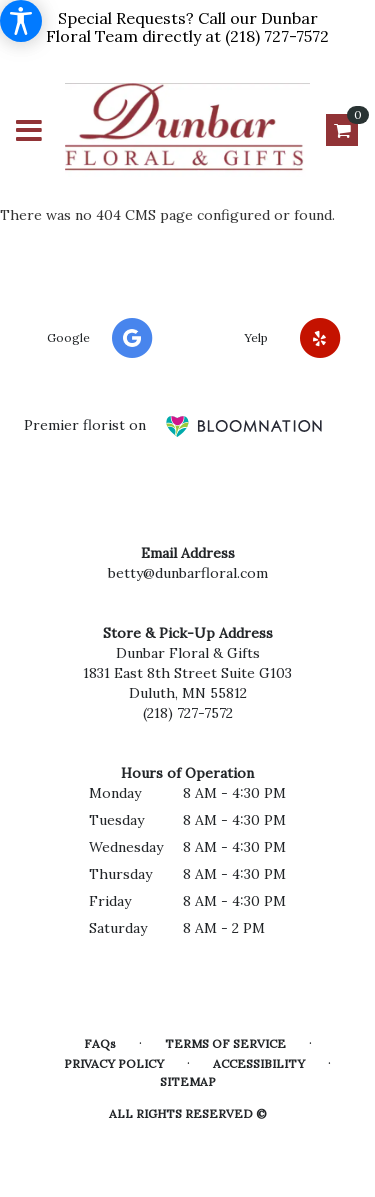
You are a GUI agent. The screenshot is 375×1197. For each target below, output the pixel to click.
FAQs (100, 1043)
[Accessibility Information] (21, 21)
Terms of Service (225, 1043)
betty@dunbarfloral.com (188, 573)
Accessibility (259, 1063)
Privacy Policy (114, 1063)
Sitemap (188, 1081)
